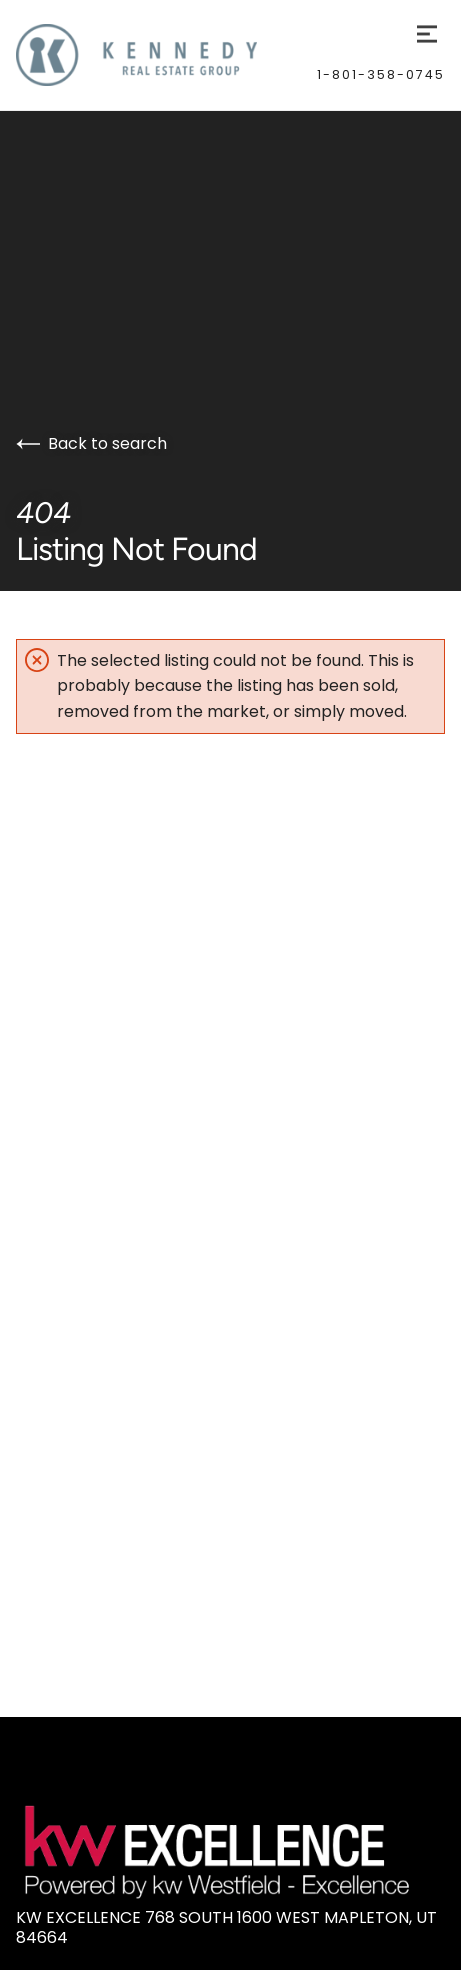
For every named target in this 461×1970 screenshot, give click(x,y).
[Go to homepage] (166, 55)
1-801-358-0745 (381, 74)
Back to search (91, 443)
